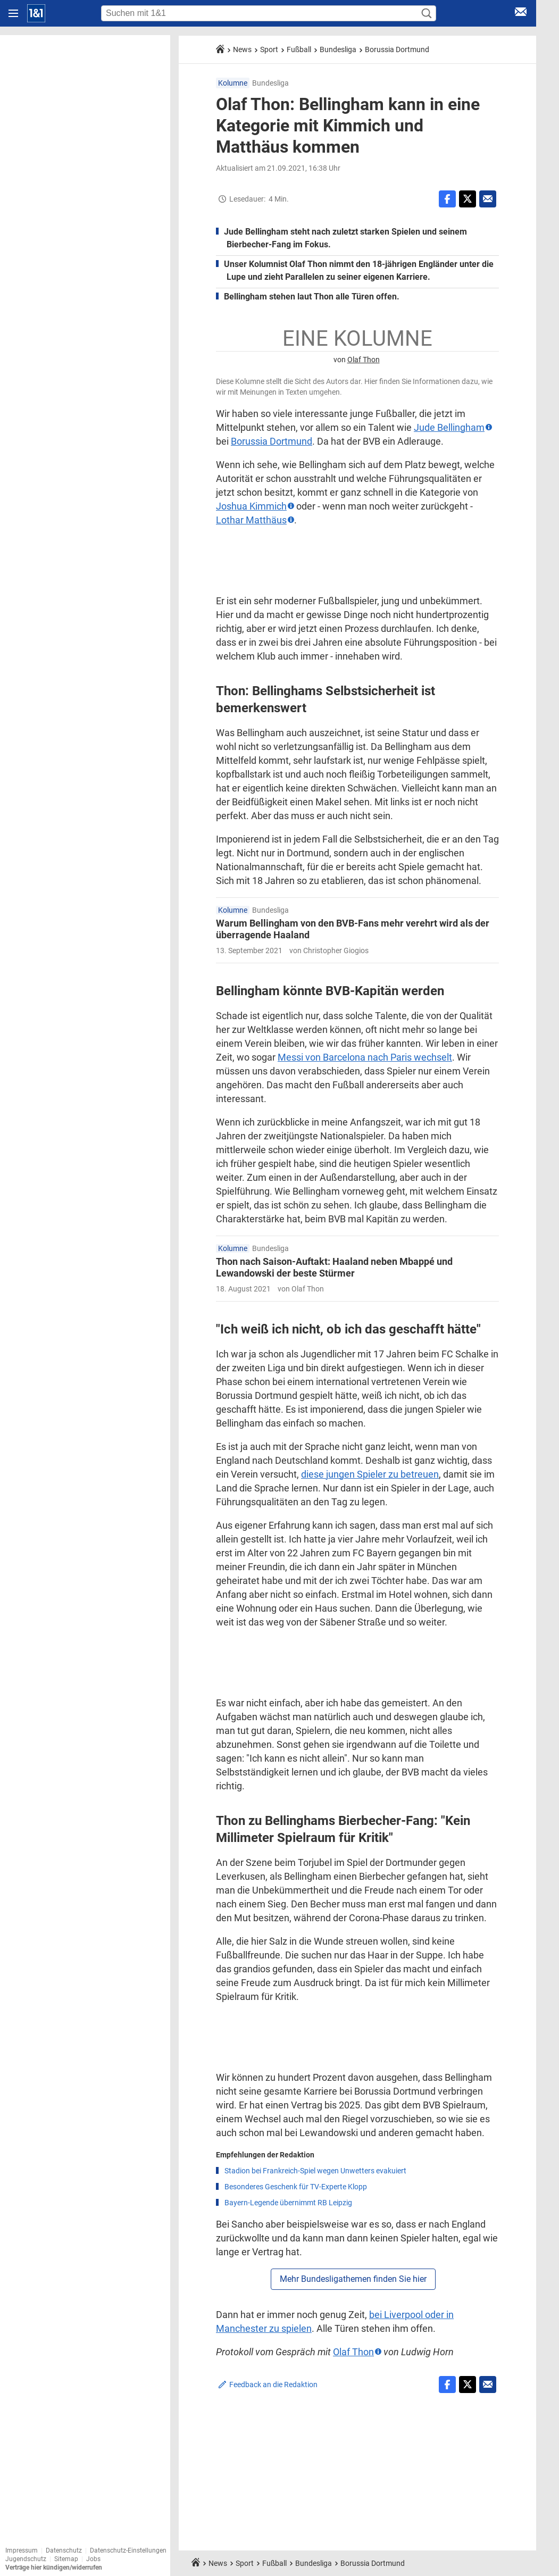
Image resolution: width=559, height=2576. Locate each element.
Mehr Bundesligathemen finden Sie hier (353, 2279)
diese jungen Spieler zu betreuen (370, 1474)
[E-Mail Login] (520, 13)
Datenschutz (64, 2550)
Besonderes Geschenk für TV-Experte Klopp (295, 2186)
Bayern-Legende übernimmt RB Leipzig (288, 2202)
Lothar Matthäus (251, 520)
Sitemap (66, 2559)
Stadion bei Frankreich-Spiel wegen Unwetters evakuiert (315, 2170)
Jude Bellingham (449, 427)
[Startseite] (36, 13)
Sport (269, 49)
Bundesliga (338, 49)
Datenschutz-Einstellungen (128, 2550)
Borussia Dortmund (397, 49)
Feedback (273, 2384)
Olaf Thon (363, 359)
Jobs (93, 2559)
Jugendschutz (25, 2559)
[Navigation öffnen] (13, 13)
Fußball (299, 49)
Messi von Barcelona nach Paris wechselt (365, 1057)
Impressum (21, 2550)
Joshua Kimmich (251, 506)
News (242, 49)
